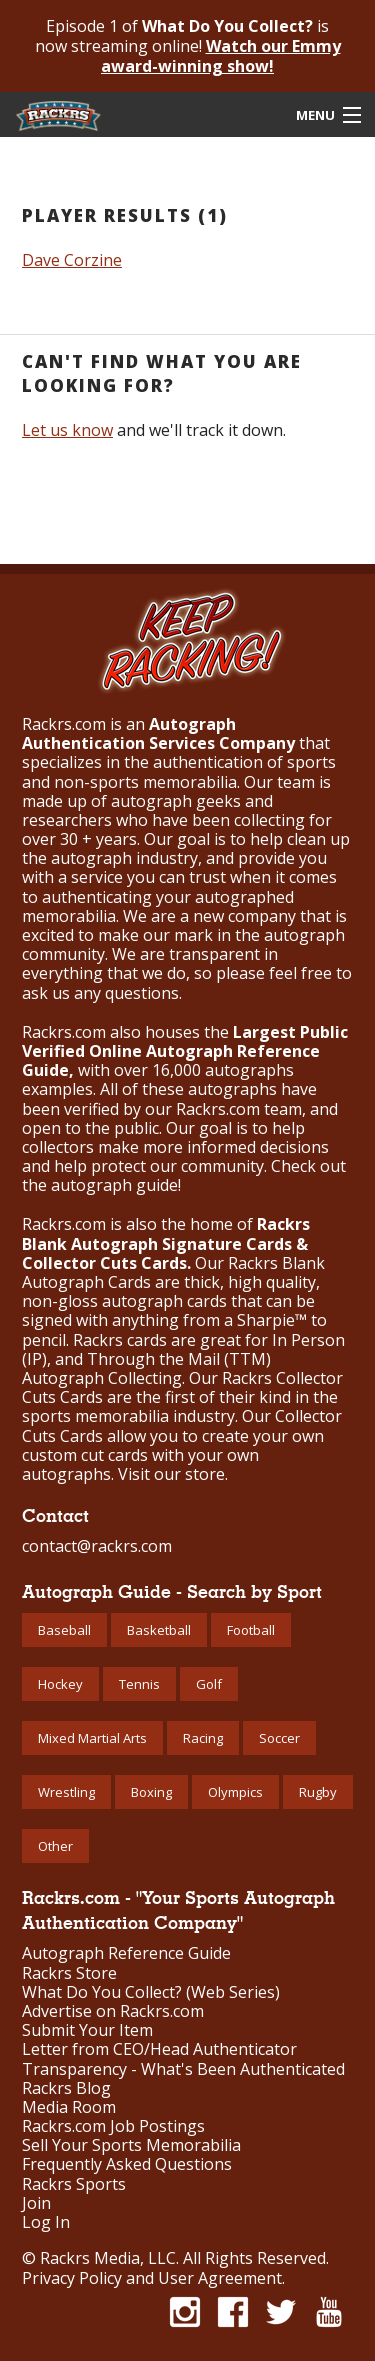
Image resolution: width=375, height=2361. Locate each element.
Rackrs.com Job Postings (113, 2126)
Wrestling (66, 1792)
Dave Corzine (72, 260)
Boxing (151, 1792)
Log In (46, 2222)
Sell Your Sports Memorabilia (131, 2145)
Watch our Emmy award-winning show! (221, 56)
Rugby (318, 1792)
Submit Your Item (87, 2030)
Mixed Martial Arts (92, 1738)
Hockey (60, 1684)
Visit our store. (173, 1474)
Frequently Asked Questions (127, 2164)
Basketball (159, 1630)
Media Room (69, 2107)
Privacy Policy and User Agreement (152, 2278)
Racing (203, 1738)
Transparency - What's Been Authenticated (183, 2069)
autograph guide (114, 1185)
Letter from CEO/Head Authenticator (159, 2049)
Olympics (235, 1792)
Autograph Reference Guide (126, 1953)
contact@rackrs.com (97, 1546)
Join (36, 2203)
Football (251, 1630)
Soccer (279, 1738)
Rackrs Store (69, 1973)
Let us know (67, 430)
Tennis (139, 1684)
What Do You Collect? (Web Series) (151, 1992)
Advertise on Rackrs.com (113, 2011)
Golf (209, 1684)
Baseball (64, 1630)
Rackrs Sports (74, 2184)
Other (55, 1846)
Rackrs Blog (66, 2088)
